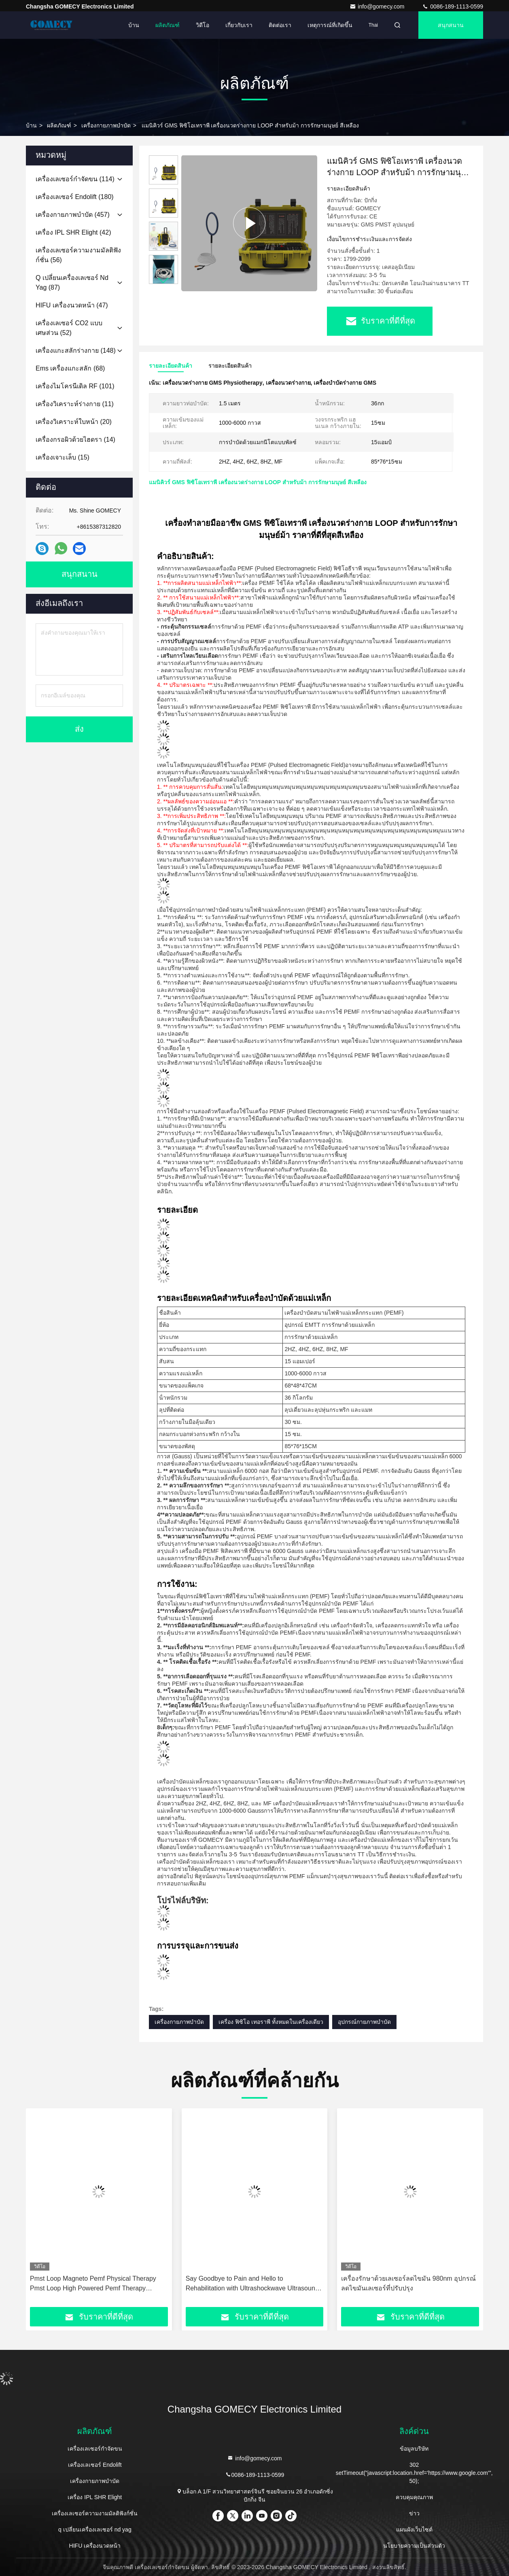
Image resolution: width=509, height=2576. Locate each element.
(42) (73, 232)
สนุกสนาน (451, 25)
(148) (76, 350)
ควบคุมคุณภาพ (414, 2497)
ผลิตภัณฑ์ (167, 25)
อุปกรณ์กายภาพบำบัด (364, 2022)
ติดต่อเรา (280, 25)
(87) (72, 282)
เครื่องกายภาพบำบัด (106, 125)
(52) (69, 328)
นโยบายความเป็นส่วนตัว (414, 2545)
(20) (74, 421)
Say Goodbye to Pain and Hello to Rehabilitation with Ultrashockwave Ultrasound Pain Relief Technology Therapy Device (252, 2284)
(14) (75, 439)
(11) (75, 403)
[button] (163, 280)
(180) (75, 196)
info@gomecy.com (378, 6)
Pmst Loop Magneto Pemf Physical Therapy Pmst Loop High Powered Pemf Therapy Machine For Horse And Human (93, 2284)
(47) (72, 305)
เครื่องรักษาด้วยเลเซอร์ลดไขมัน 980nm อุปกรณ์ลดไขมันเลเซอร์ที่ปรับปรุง (408, 2283)
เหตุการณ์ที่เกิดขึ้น (330, 25)
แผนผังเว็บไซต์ (414, 2529)
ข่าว (414, 2513)
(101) (75, 386)
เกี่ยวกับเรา (238, 25)
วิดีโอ (202, 25)
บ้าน (133, 25)
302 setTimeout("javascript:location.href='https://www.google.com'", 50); (414, 2473)
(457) (73, 214)
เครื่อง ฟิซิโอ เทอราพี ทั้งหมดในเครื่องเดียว (270, 2022)
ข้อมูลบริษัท (414, 2448)
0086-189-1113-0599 (452, 6)
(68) (70, 368)
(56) (78, 255)
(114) (75, 179)
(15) (62, 457)
